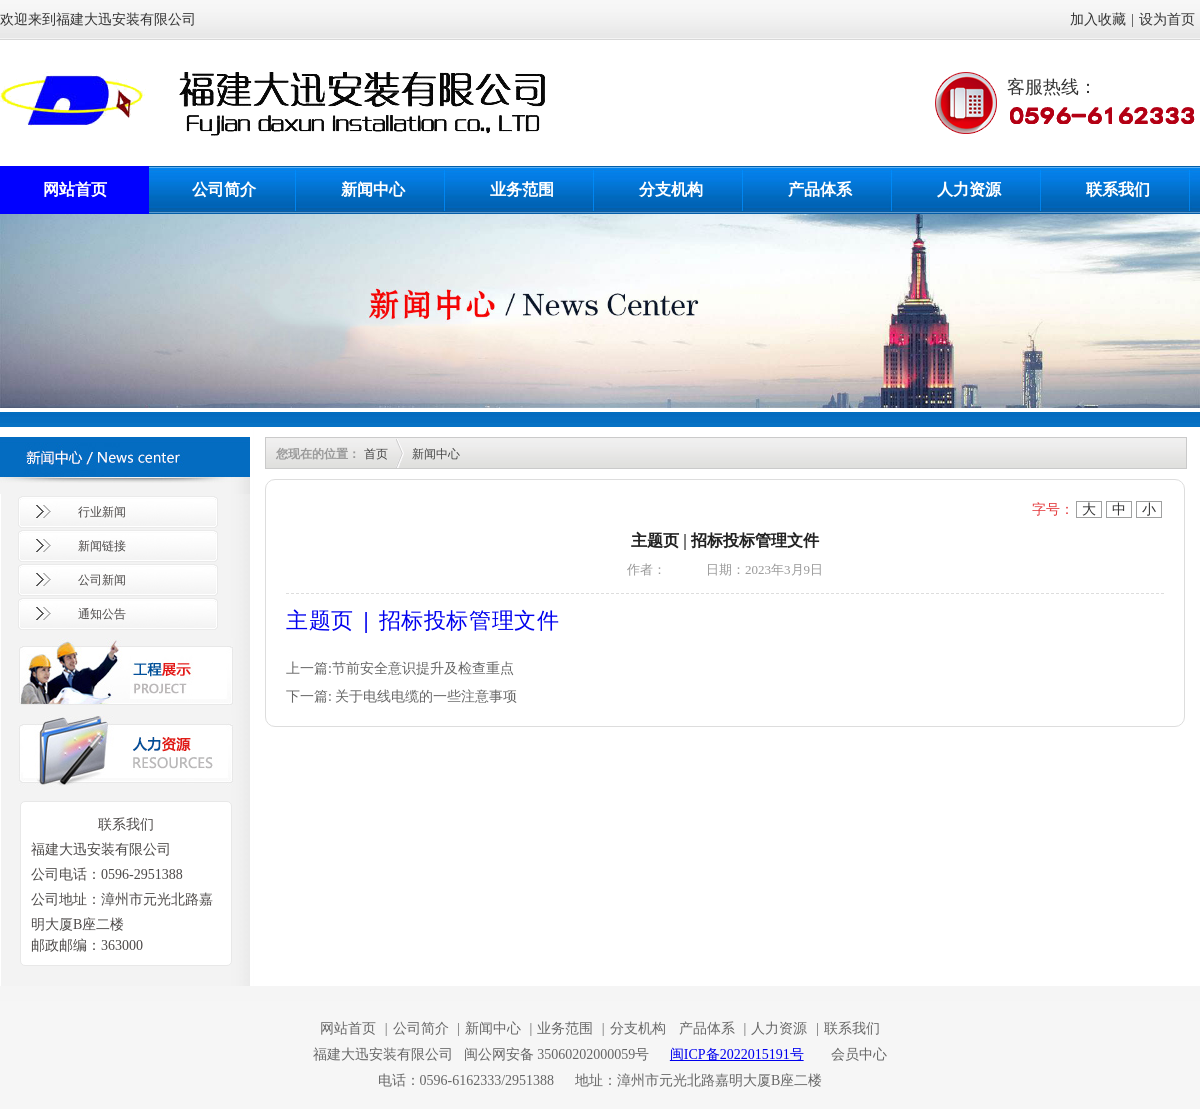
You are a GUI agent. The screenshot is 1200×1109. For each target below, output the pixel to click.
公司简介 (224, 189)
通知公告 (102, 614)
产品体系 (820, 189)
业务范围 (522, 189)
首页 (376, 454)
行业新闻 (102, 512)
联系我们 (1118, 189)
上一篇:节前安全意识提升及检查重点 (400, 668)
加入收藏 (1098, 19)
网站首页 (75, 189)
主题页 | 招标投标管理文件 (422, 619)
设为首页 (1167, 19)
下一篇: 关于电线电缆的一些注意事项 (401, 696)
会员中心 (859, 1054)
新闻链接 (102, 546)
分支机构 (671, 189)
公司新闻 (102, 580)
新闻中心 (373, 189)
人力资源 (969, 189)
